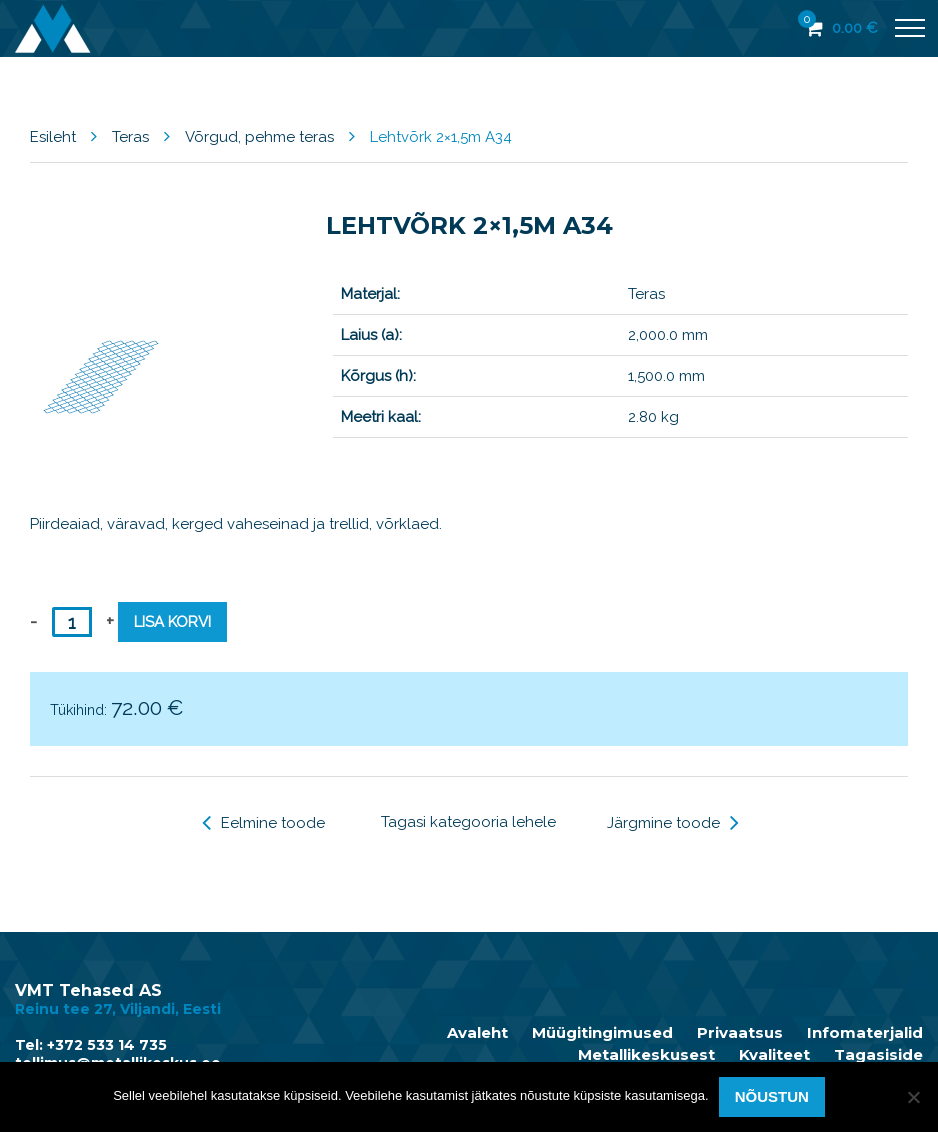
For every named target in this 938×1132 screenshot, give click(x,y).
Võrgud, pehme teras (259, 137)
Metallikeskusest (646, 1055)
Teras (130, 137)
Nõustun (772, 1096)
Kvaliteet (774, 1055)
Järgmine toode (673, 823)
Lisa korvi (172, 622)
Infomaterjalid (865, 1033)
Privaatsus (740, 1033)
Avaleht (477, 1033)
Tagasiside (878, 1055)
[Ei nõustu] (913, 1097)
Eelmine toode (263, 823)
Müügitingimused (602, 1033)
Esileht (53, 137)
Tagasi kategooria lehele (468, 822)
